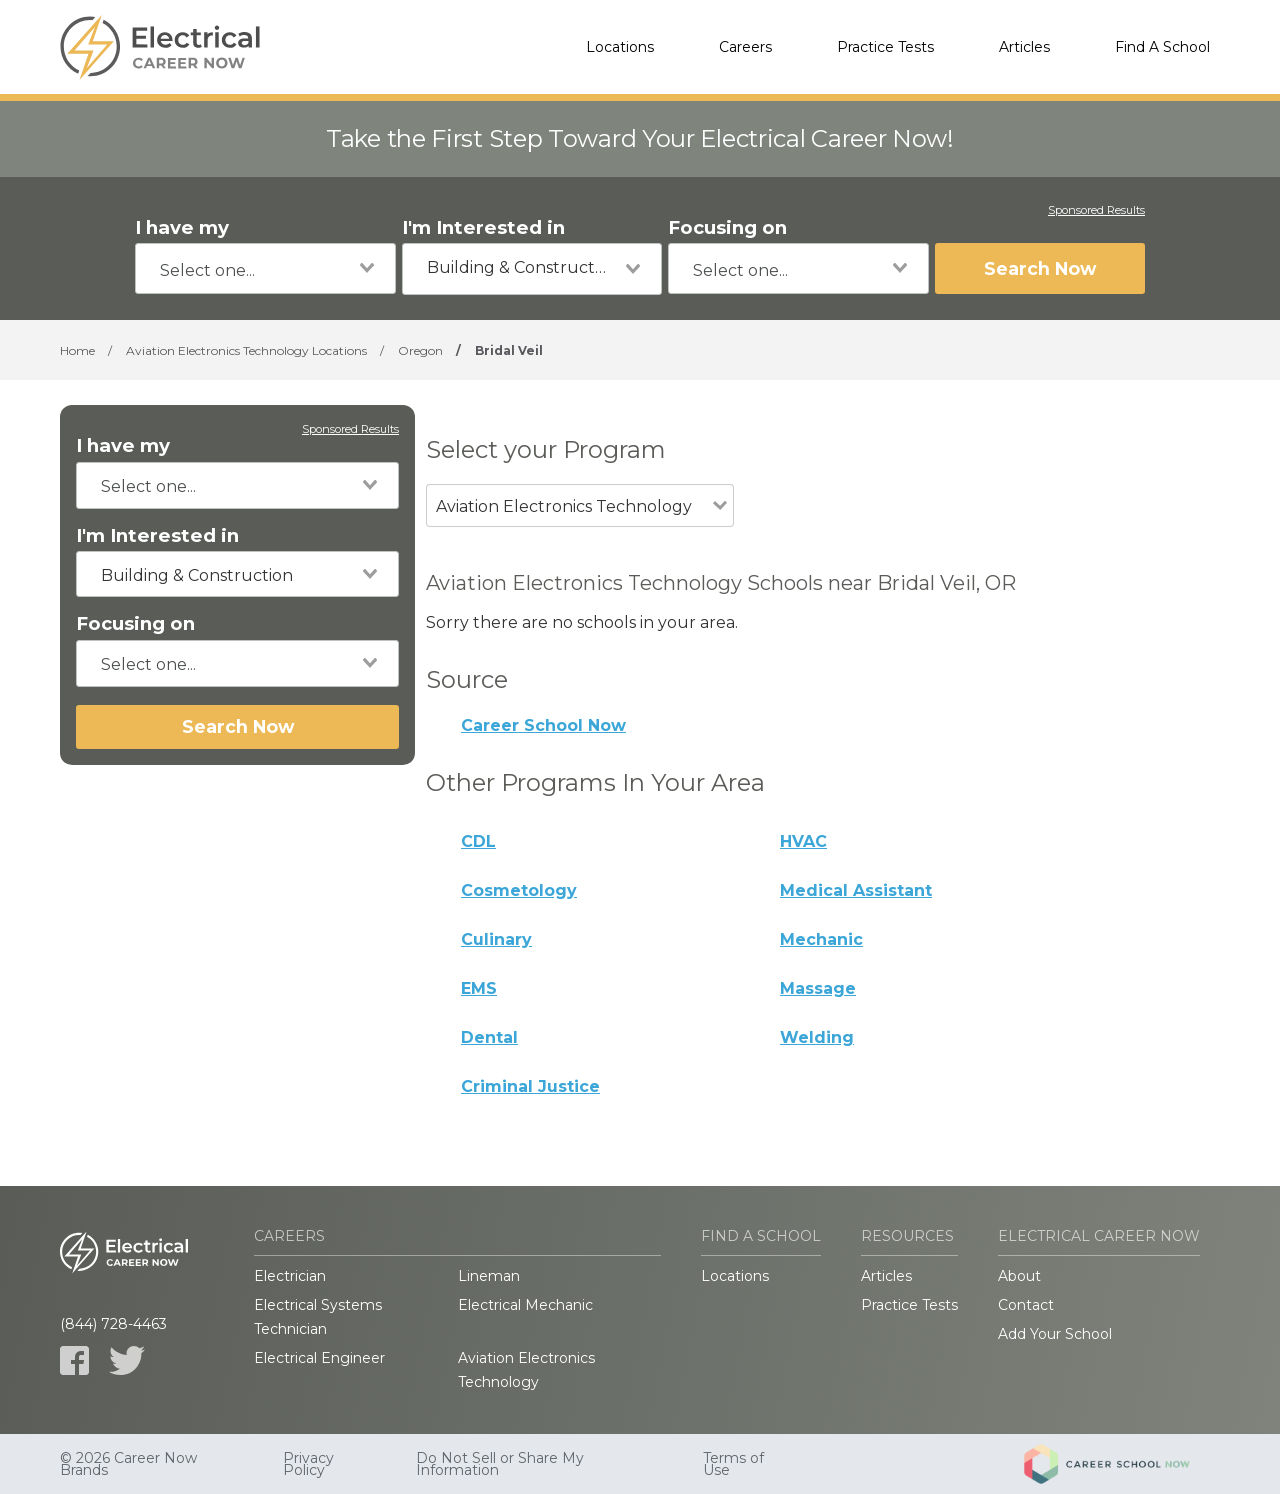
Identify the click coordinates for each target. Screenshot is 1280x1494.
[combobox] (265, 268)
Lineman (489, 1276)
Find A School (1162, 47)
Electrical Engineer (319, 1358)
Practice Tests (885, 47)
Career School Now (543, 725)
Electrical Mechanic (525, 1305)
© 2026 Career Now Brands (128, 1464)
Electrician (290, 1276)
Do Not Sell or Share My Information (500, 1464)
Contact (1026, 1305)
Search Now (1040, 268)
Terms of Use (733, 1464)
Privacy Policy (308, 1464)
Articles (1024, 47)
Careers (745, 47)
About (1019, 1276)
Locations (620, 47)
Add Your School (1055, 1334)
